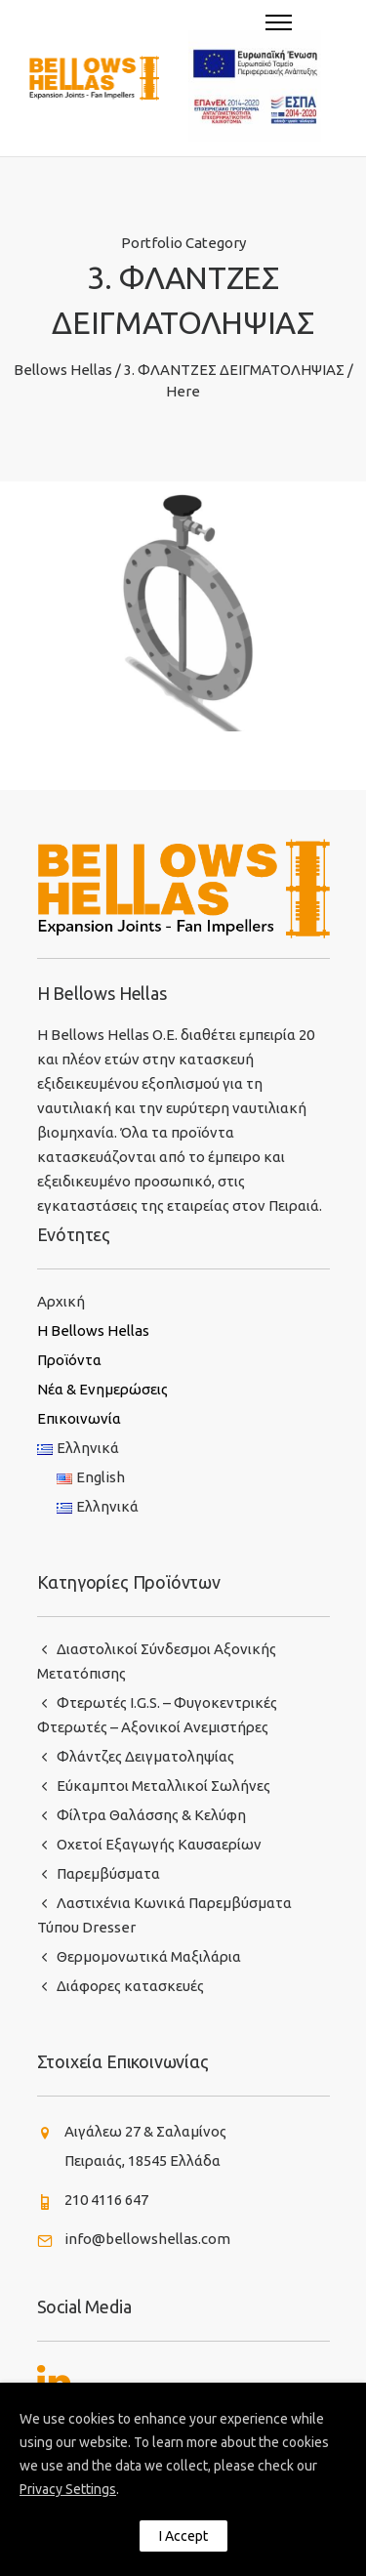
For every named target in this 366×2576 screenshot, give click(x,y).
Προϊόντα (69, 1359)
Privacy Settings (68, 2489)
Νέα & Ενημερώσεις (102, 1389)
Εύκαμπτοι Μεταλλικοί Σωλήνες (163, 1785)
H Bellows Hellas (93, 1330)
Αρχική (61, 1301)
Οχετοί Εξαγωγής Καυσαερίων (159, 1844)
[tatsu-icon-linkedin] (53, 2380)
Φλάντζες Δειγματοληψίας (145, 1756)
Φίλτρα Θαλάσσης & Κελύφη (151, 1815)
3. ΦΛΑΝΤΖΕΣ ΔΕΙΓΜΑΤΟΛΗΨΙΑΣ (234, 369)
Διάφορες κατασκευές (130, 1985)
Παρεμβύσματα (108, 1873)
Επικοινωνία (79, 1418)
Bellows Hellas (63, 369)
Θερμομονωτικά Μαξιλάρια (149, 1956)
